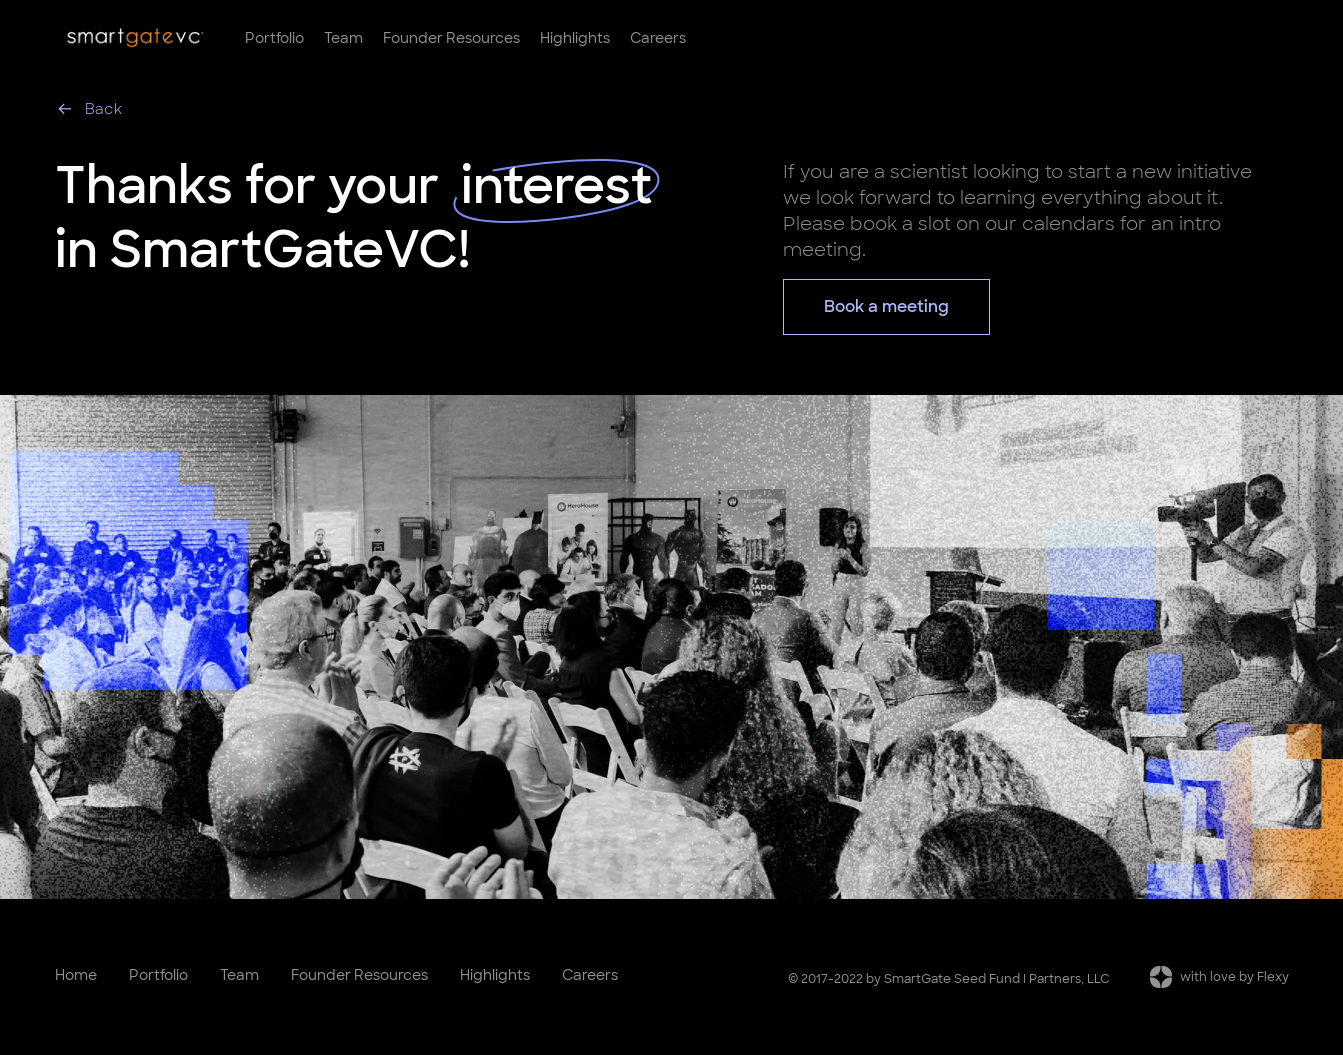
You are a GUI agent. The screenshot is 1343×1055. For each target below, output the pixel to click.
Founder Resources (451, 38)
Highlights (575, 38)
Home (76, 975)
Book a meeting (886, 306)
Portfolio (274, 38)
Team (343, 38)
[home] (135, 38)
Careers (658, 38)
